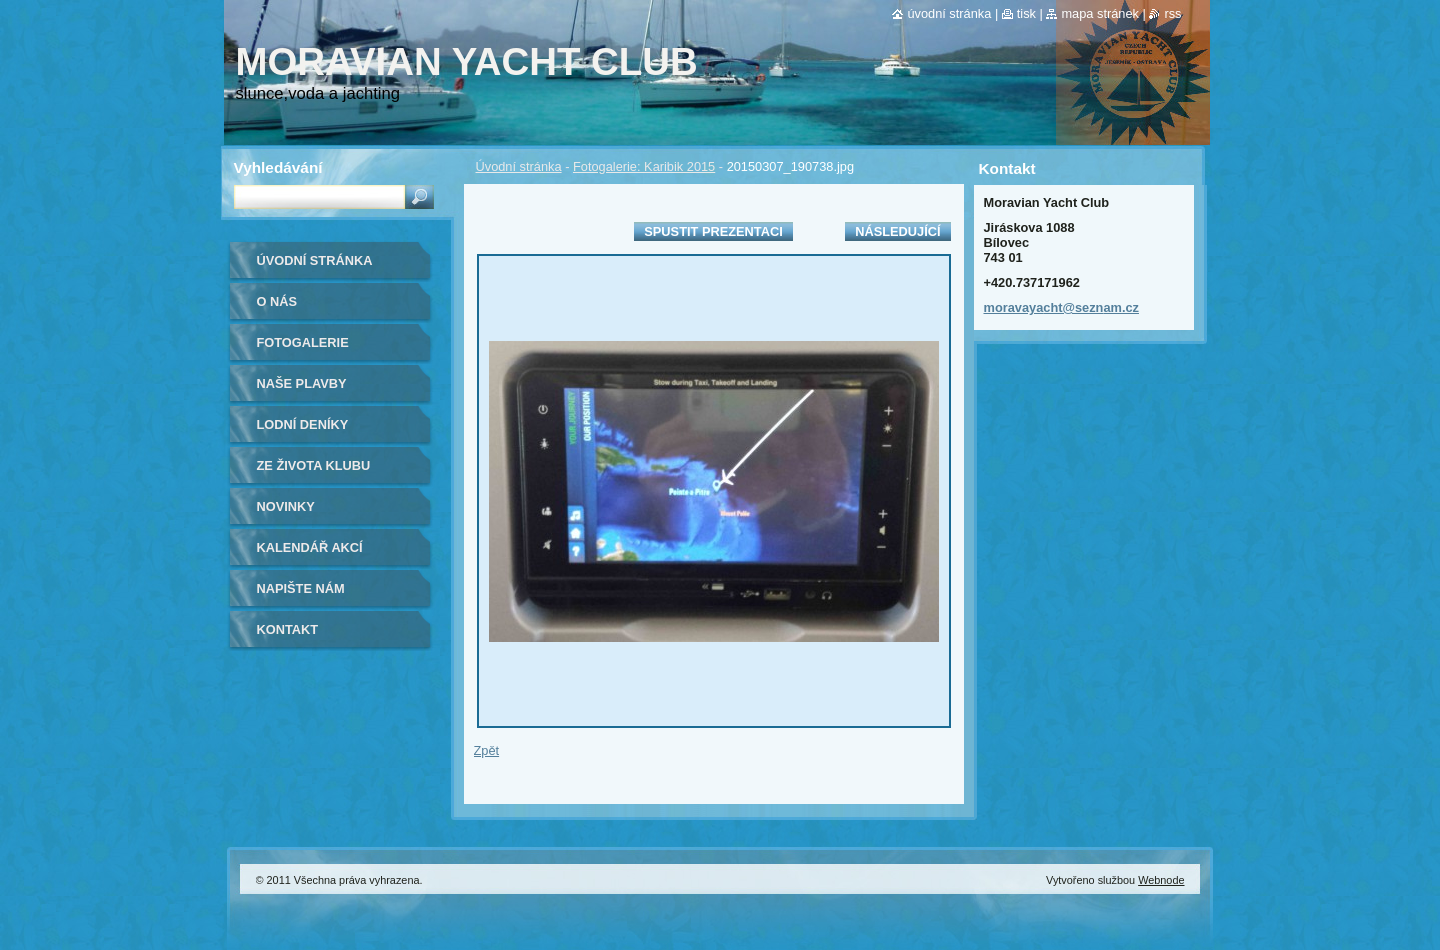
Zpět (487, 750)
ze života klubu (314, 465)
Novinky (286, 506)
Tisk (1026, 13)
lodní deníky (303, 424)
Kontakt (288, 629)
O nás (277, 301)
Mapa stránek (1100, 13)
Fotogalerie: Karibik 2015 (644, 166)
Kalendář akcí (310, 547)
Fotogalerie (303, 342)
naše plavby (302, 383)
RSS (1172, 13)
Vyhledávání (278, 167)
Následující (897, 231)
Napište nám (301, 588)
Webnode (1161, 880)
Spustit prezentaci (713, 231)
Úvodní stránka (519, 166)
